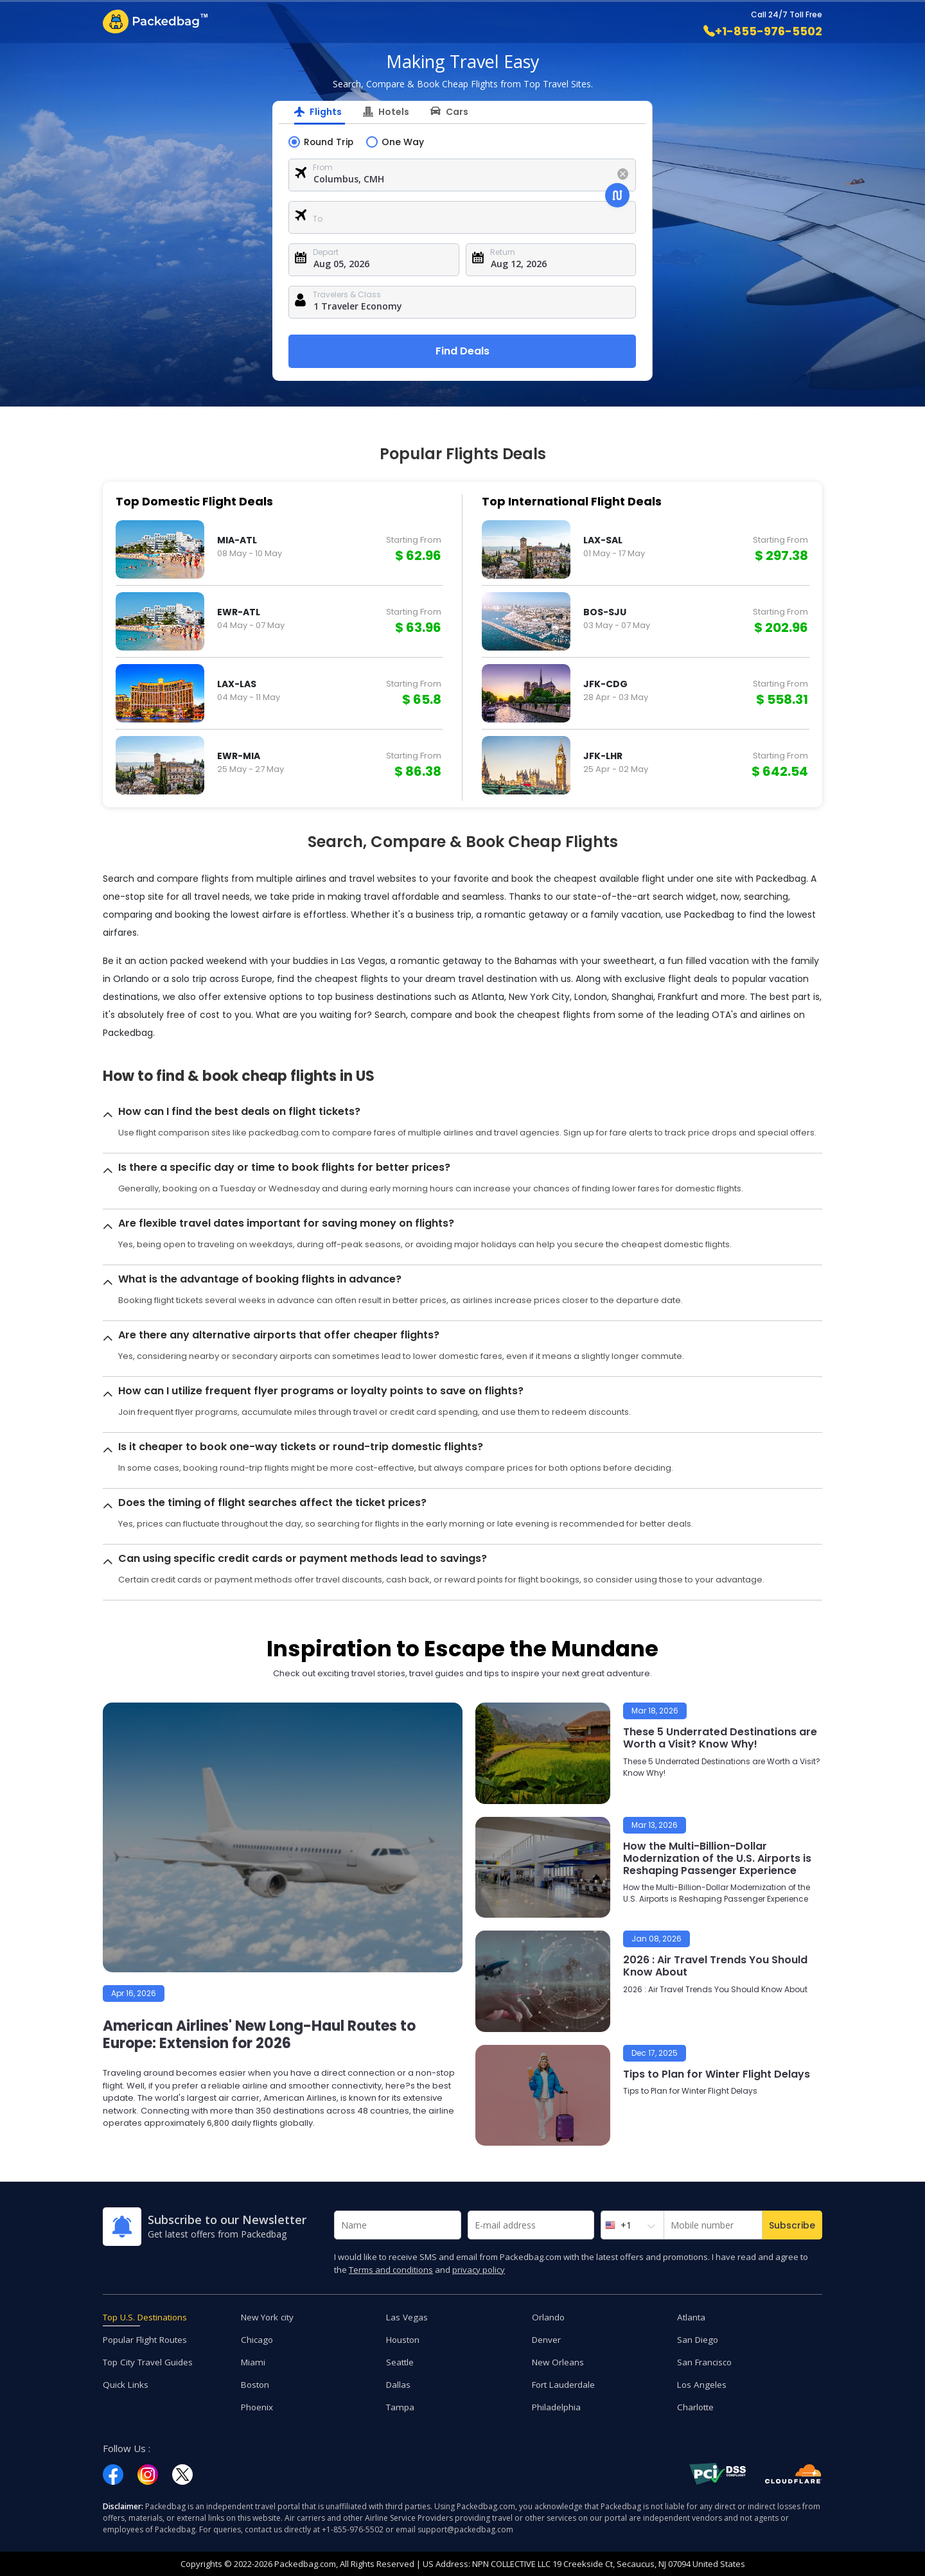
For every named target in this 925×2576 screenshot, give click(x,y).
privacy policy (478, 2269)
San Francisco (706, 2361)
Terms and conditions (391, 2269)
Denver (547, 2339)
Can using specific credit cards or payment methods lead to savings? (302, 1557)
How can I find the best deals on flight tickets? (239, 1110)
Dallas (399, 2384)
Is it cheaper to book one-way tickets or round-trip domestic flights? (300, 1446)
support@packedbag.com (465, 2528)
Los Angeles (702, 2384)
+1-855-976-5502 (762, 31)
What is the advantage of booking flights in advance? (259, 1278)
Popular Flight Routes (147, 2339)
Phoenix (257, 2406)
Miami (254, 2361)
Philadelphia (556, 2406)
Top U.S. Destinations (148, 2316)
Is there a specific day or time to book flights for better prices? (284, 1166)
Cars (457, 111)
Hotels (393, 111)
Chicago (257, 2339)
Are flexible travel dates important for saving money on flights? (286, 1222)
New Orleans (559, 2361)
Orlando (548, 2316)
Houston (404, 2339)
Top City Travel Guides (150, 2361)
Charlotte (696, 2406)
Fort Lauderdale (565, 2384)
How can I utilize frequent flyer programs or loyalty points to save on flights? (321, 1390)
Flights (326, 111)
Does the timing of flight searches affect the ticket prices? (272, 1501)
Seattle (400, 2361)
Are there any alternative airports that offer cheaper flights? (278, 1334)
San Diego (698, 2339)
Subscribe (792, 2224)
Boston (256, 2384)
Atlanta (692, 2316)
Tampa (401, 2406)
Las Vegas (407, 2316)
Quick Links (126, 2384)
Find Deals (462, 350)
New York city (269, 2316)
